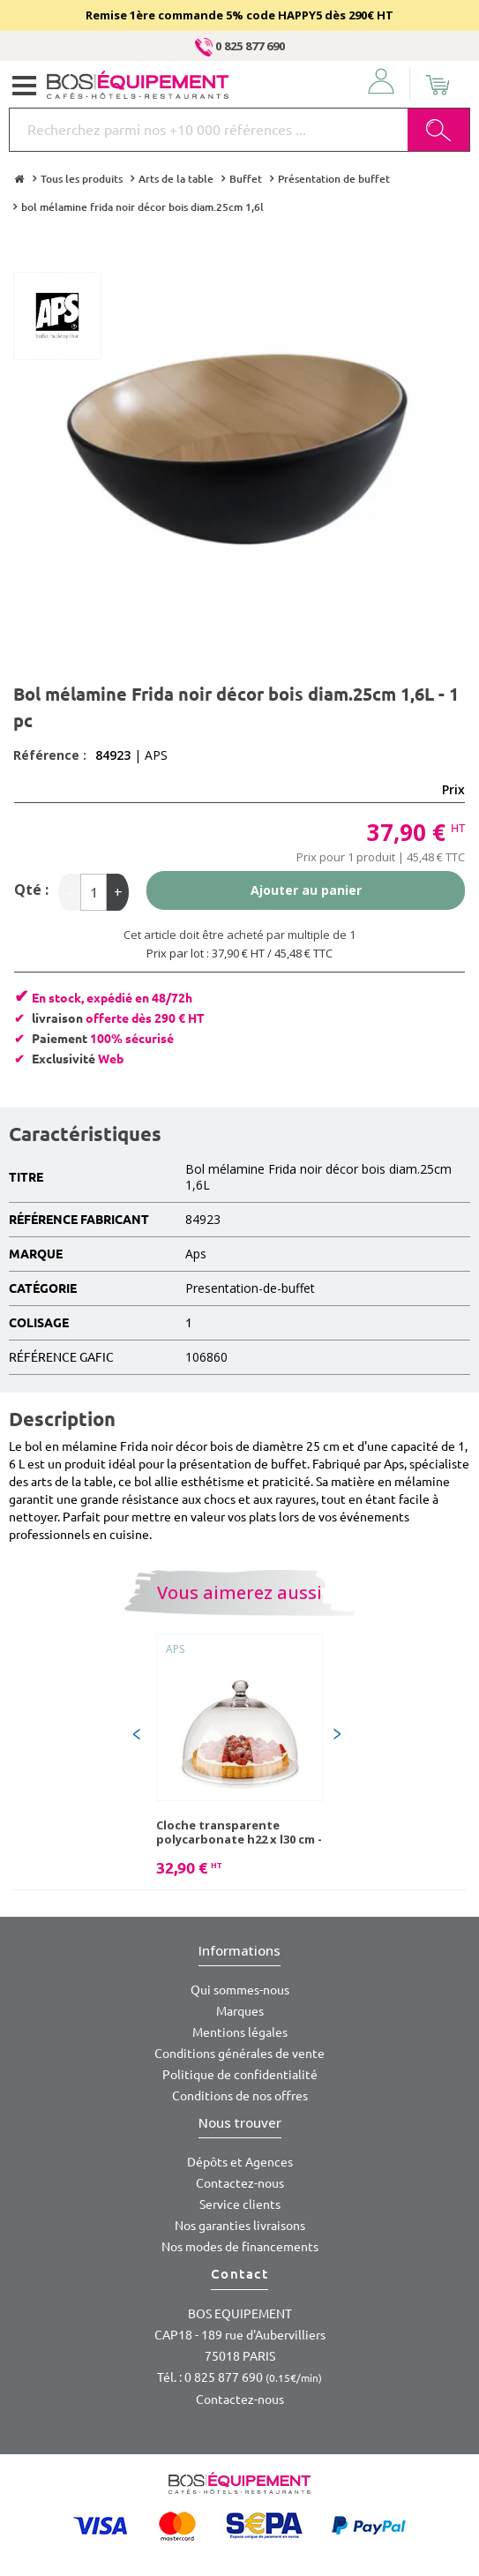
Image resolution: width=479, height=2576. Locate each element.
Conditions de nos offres (240, 2096)
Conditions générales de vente (239, 2054)
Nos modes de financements (239, 2247)
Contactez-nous (240, 2183)
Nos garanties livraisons (240, 2226)
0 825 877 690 (240, 46)
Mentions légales (240, 2032)
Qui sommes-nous (240, 1990)
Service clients (240, 2204)
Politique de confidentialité (240, 2075)
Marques (240, 2011)
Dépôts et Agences (240, 2162)
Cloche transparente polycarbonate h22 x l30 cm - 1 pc (239, 1832)
